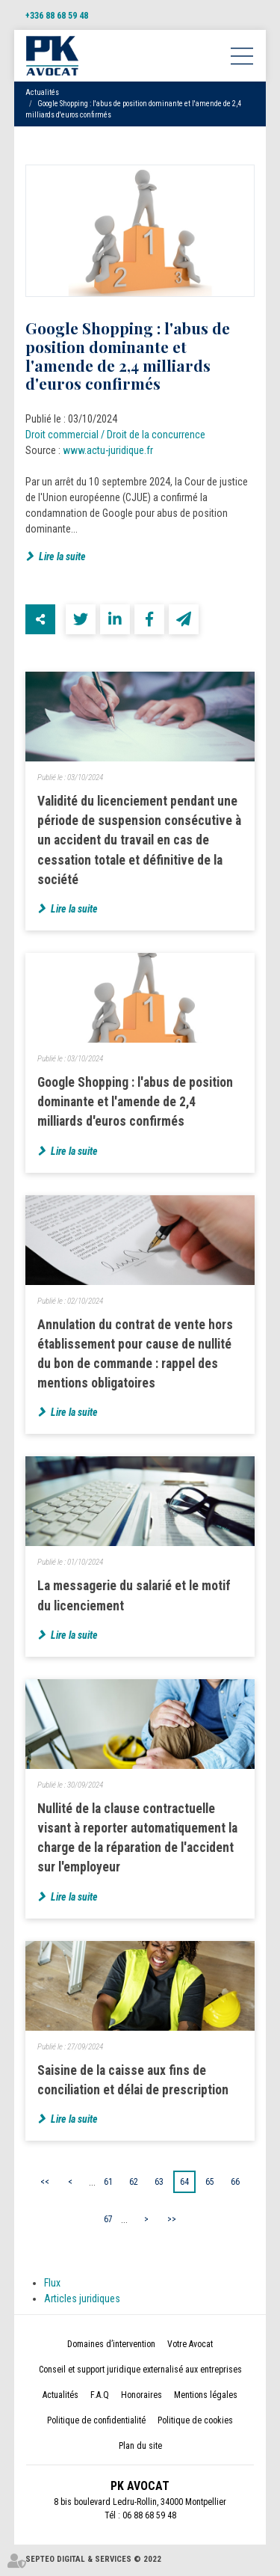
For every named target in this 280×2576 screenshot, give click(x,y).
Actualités (42, 92)
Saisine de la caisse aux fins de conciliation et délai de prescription (132, 2081)
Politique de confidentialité (96, 2422)
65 (209, 2182)
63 (159, 2182)
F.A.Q (99, 2396)
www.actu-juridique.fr (108, 450)
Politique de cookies (195, 2422)
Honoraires (141, 2396)
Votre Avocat (190, 2345)
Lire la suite (62, 556)
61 (108, 2182)
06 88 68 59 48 (149, 2517)
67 (108, 2220)
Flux (52, 2284)
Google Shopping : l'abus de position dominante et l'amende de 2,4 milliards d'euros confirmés (135, 1102)
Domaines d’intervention (111, 2345)
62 (133, 2182)
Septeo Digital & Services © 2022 (93, 2561)
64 (184, 2182)
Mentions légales (205, 2396)
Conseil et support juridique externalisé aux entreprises (140, 2371)
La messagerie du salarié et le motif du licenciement (134, 1597)
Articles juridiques (82, 2300)
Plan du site (140, 2447)
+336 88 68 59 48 (56, 15)
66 (235, 2182)
